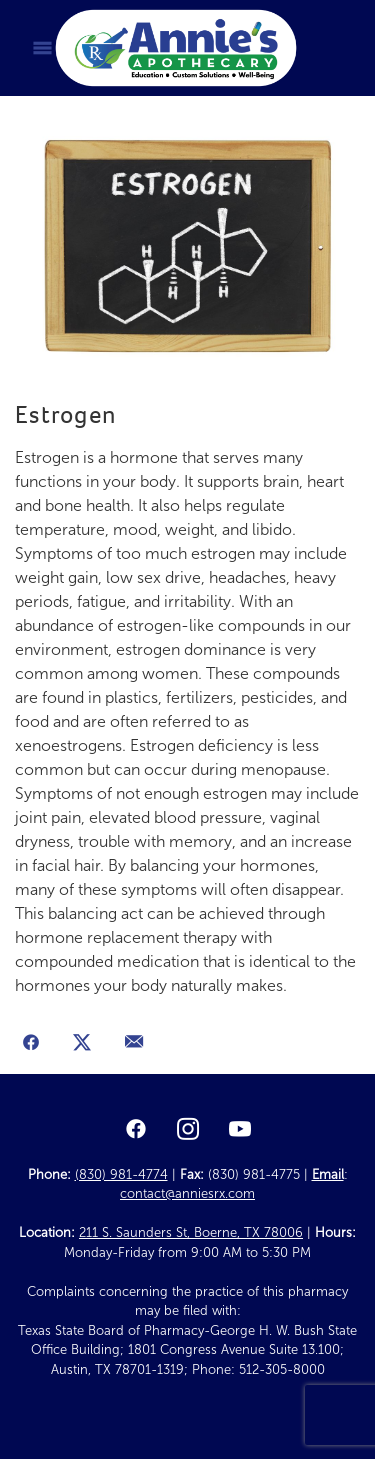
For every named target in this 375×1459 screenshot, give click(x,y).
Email (328, 1175)
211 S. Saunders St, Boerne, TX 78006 (191, 1233)
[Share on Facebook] (31, 1044)
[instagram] (188, 1130)
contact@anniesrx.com (187, 1194)
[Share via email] (134, 1044)
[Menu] (42, 48)
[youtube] (240, 1130)
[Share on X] (83, 1044)
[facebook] (136, 1130)
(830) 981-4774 (121, 1175)
